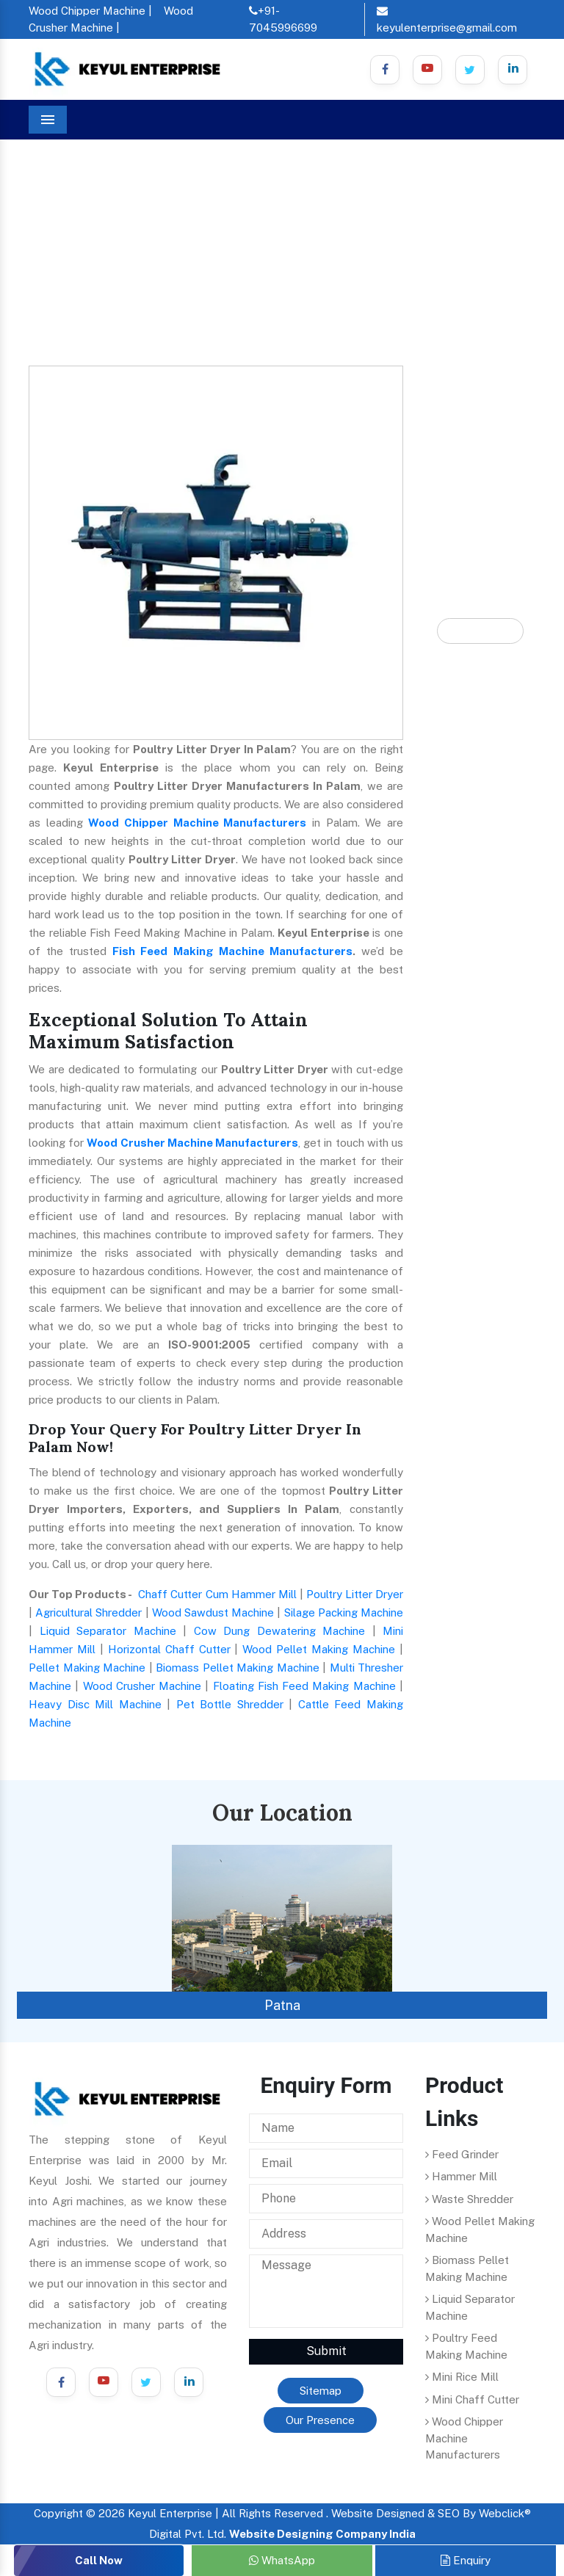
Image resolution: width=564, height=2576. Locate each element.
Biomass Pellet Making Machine (237, 1667)
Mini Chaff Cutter (472, 2399)
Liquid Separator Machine (108, 1631)
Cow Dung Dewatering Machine (280, 1631)
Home (51, 220)
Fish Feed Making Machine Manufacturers (232, 951)
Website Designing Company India (322, 2534)
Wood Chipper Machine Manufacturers (197, 822)
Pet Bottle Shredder (229, 1704)
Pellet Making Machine (87, 1667)
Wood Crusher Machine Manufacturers (192, 1142)
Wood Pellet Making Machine (318, 1649)
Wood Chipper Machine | (90, 10)
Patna (282, 2005)
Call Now (99, 2560)
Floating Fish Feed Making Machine (304, 1686)
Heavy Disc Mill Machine (95, 1704)
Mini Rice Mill (462, 2376)
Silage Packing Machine (343, 1612)
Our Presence (320, 2420)
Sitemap (320, 2390)
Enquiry (466, 2560)
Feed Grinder (462, 2154)
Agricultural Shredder (88, 1612)
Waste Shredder (469, 2199)
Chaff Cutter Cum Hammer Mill (217, 1594)
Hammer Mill (461, 2176)
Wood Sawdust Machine (213, 1612)
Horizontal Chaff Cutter (169, 1649)
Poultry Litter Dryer (354, 1594)
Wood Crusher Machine (142, 1686)
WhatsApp (282, 2560)
